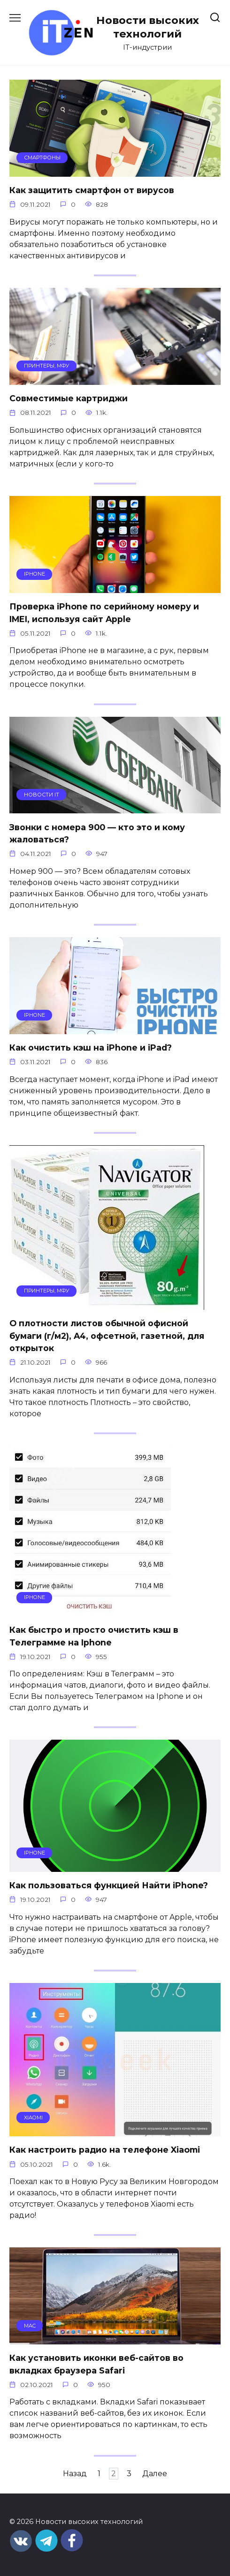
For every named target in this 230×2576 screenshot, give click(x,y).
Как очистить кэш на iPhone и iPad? (90, 1047)
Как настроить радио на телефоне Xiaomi (104, 2150)
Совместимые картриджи (68, 398)
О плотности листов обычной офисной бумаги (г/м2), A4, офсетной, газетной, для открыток (106, 1335)
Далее (154, 2473)
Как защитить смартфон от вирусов (91, 190)
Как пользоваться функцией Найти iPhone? (108, 1885)
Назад (75, 2473)
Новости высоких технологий (147, 27)
